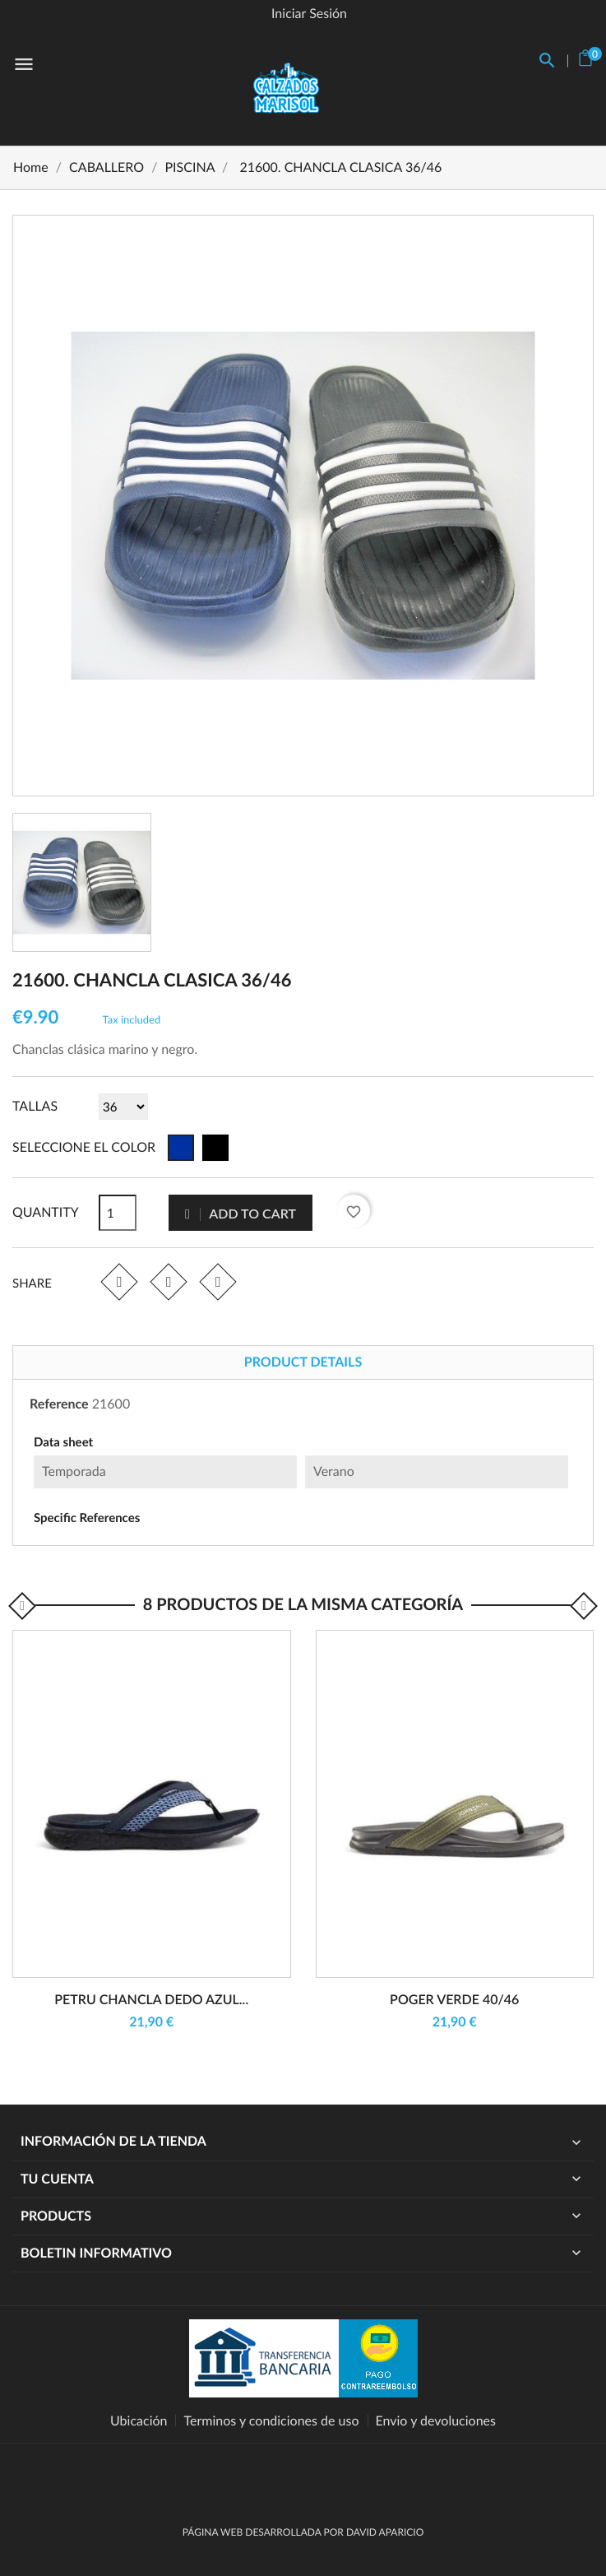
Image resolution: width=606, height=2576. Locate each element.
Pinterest (217, 1281)
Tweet (168, 1281)
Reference (59, 1404)
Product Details (303, 1362)
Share (118, 1281)
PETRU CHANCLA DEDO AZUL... (151, 1999)
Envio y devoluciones (436, 2421)
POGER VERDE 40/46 (454, 1999)
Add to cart (240, 1213)
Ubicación (138, 2421)
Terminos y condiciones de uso (271, 2421)
